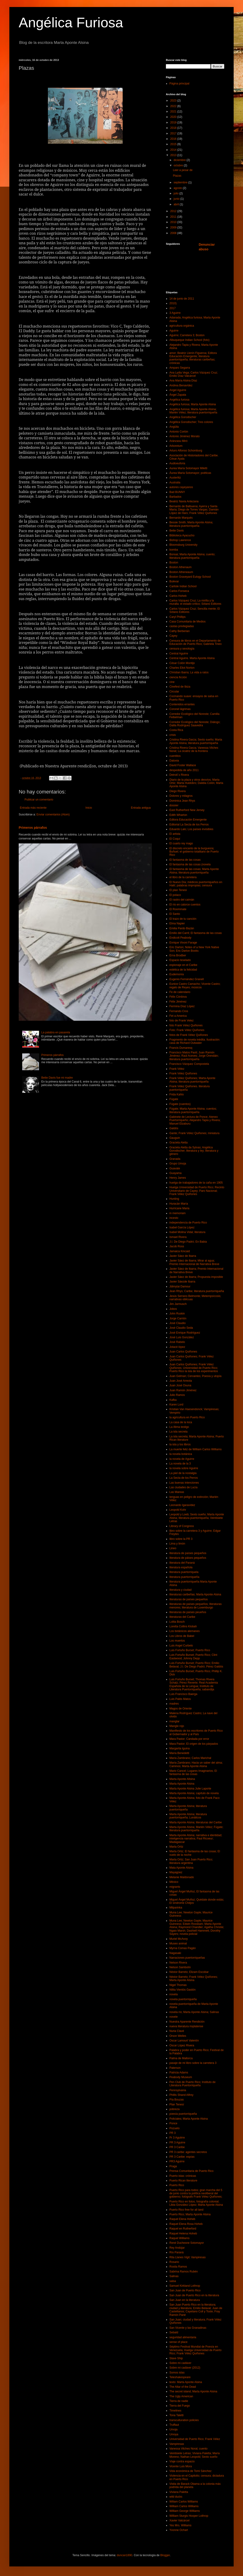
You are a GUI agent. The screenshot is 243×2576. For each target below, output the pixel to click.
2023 (173, 100)
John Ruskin (177, 1313)
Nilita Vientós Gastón (182, 1989)
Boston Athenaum (180, 567)
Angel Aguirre (177, 390)
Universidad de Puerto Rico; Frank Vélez (194, 2439)
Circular (174, 691)
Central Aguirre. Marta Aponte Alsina (191, 658)
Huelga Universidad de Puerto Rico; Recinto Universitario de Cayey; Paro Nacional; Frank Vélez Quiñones (196, 1191)
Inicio (89, 807)
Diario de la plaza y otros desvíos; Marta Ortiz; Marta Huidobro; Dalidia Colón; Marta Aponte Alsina (196, 783)
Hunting (174, 1198)
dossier (174, 805)
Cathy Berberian (179, 631)
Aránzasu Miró (178, 441)
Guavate (174, 1168)
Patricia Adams (178, 2072)
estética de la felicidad (183, 969)
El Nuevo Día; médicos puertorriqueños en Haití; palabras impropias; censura (195, 884)
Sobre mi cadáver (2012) (184, 2367)
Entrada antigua (141, 807)
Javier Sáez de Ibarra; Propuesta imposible (196, 1277)
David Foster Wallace (182, 765)
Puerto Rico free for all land (186, 2209)
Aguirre (174, 330)
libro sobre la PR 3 (181, 1539)
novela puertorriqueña (183, 1999)
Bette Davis (176, 530)
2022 (173, 106)
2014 (173, 149)
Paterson (175, 2067)
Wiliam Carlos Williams (183, 2501)
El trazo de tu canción (182, 918)
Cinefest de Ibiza (179, 686)
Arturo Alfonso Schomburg (185, 450)
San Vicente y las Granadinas (187, 2327)
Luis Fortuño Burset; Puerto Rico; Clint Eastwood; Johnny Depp (193, 1656)
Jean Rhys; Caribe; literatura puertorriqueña (196, 1291)
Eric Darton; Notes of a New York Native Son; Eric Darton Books (194, 949)
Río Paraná (176, 2252)
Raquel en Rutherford (182, 2228)
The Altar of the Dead (182, 2386)
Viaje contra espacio (182, 2461)
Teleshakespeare (180, 2377)
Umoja (173, 2429)
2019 (173, 122)
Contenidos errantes (182, 704)
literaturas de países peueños (187, 1612)
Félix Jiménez (177, 1001)
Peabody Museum (180, 2077)
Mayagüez (175, 1872)
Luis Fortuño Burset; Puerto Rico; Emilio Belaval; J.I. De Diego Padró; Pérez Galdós (196, 1664)
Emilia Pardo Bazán (181, 928)
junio (177, 198)
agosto (178, 188)
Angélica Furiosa (71, 22)
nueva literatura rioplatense (186, 2026)
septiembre (181, 182)
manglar (174, 1721)
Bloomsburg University (183, 544)
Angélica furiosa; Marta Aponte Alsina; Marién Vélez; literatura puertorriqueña (193, 411)
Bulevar (174, 581)
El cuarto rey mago (181, 843)
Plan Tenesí (176, 2104)
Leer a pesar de (183, 170)
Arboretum (175, 445)
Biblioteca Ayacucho (181, 535)
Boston (173, 562)
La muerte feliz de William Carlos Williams (195, 1449)
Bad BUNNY (177, 492)
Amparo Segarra (179, 367)
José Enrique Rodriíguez (184, 1332)
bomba (173, 549)
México (173, 1882)
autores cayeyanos (181, 487)
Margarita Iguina (179, 1748)
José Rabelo (177, 1342)
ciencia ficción (178, 677)
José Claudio (177, 1323)
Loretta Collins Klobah (183, 1626)
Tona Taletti (176, 2415)
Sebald (173, 2332)
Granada (174, 1158)
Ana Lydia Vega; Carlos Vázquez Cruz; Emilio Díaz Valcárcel (193, 374)
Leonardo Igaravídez (182, 1505)
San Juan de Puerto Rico (184, 2290)
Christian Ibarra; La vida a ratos (188, 672)
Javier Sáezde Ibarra (182, 1281)
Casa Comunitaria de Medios (187, 621)
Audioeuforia (177, 463)
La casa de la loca (180, 1422)
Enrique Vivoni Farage (183, 942)
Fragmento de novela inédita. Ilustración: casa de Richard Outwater (194, 1041)
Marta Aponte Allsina (182, 1779)
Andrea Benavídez (181, 385)
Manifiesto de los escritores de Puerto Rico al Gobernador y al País (196, 1732)
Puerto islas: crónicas (182, 2176)
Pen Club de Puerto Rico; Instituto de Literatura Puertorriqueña (192, 2083)
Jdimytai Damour (179, 1286)
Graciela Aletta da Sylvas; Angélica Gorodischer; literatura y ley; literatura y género (193, 1151)
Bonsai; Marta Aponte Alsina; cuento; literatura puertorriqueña (192, 556)
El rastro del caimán (181, 899)
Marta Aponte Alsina (181, 1783)
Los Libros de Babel (181, 1636)
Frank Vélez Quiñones (183, 1073)
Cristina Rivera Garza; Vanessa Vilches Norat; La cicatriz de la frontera (193, 749)
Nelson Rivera (178, 1962)
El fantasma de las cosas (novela (190, 864)
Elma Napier (177, 923)
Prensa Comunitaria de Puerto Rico (191, 2171)
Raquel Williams (179, 2238)
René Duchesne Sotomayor (186, 2242)
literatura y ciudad (180, 1589)
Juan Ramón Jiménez (183, 1390)
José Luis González (181, 1337)
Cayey (173, 635)
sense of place (178, 2342)
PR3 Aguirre (177, 2161)
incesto (173, 1218)
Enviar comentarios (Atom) (53, 814)
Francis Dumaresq (180, 1047)
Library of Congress (181, 1526)
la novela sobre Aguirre (183, 1468)
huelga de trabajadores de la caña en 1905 (196, 1182)
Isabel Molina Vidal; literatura (187, 1232)
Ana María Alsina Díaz (183, 380)
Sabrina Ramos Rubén (183, 2271)
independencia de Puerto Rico (188, 1222)
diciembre (180, 160)
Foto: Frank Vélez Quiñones (186, 1030)
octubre (179, 165)
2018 (173, 127)
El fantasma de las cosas (184, 859)
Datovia (174, 760)
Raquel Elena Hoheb (182, 2219)
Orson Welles (177, 2036)
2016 (173, 138)
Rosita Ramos (178, 2266)
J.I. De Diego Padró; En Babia (188, 1241)
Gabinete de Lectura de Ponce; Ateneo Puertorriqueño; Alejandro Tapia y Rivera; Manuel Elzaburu (195, 1120)
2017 (173, 133)
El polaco (175, 895)
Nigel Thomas (178, 1985)
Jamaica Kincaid (179, 1251)
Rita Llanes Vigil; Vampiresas (187, 2257)
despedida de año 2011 (184, 770)
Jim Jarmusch (178, 1304)
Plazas (177, 175)
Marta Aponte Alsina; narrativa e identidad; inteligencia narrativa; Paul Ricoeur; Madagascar (195, 1839)
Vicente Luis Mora (180, 2466)
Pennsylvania (177, 2090)
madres (174, 1703)
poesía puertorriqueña (183, 2113)
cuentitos (175, 756)
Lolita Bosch (177, 1621)
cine (172, 682)
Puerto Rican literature (183, 2180)
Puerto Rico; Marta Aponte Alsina (190, 2214)
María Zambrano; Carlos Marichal (190, 1758)
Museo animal (178, 1943)
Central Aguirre (178, 653)
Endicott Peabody (180, 937)
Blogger (165, 2555)
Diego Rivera (177, 791)
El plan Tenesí (178, 890)
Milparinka (175, 1907)
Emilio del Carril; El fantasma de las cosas (195, 933)
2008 (173, 233)
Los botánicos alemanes (184, 1631)
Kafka (173, 1400)
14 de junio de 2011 (181, 298)
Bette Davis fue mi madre (57, 1077)
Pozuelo (174, 2128)
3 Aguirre (175, 313)
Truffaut (174, 2424)
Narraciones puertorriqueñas (187, 1957)
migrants (174, 1886)
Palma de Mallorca (181, 2058)
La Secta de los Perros (183, 1477)
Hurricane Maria (179, 1208)
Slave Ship (176, 2358)
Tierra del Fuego (179, 2405)
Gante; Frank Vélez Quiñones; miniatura (194, 1133)
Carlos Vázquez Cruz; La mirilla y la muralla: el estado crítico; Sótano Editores (195, 602)
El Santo (174, 914)
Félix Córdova (178, 996)
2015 (173, 144)
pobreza (174, 2109)
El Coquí (174, 838)
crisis (172, 735)
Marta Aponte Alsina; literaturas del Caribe (195, 1822)
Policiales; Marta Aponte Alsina (188, 2118)
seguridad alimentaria (182, 2337)
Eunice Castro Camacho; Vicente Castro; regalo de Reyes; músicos (195, 985)
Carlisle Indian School (183, 586)
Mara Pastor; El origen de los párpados (193, 1743)
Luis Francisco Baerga (183, 1694)
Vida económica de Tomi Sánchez (190, 2471)
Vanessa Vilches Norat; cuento (188, 2448)
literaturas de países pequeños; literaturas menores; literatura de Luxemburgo (195, 1605)
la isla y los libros (180, 1444)
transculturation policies (184, 2420)
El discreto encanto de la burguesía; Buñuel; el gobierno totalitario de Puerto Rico (194, 852)
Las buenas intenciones (184, 1482)
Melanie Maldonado (181, 1877)
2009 (173, 227)
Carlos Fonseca (179, 591)
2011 (173, 216)
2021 (173, 111)
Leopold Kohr (177, 1509)
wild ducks (175, 2496)
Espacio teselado (180, 960)
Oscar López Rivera (181, 2045)
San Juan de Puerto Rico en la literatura (194, 2295)
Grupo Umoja (177, 1163)
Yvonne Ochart (178, 2530)
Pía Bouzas (176, 2099)
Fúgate (173, 1099)
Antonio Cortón (178, 431)
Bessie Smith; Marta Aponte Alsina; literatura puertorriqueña (191, 524)
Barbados (175, 496)
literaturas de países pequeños (188, 1599)
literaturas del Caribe (182, 1616)
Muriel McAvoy (178, 1938)
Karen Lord (176, 1404)
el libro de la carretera (183, 877)
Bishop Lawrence (180, 540)
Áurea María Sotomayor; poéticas (190, 473)
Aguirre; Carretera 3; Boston (186, 335)
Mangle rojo (176, 1726)
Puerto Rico (176, 2185)
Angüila (174, 426)
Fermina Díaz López (182, 1006)
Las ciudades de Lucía (183, 1487)
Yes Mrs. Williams (180, 2525)
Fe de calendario (179, 992)
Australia (174, 482)
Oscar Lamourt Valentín (184, 2040)
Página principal (179, 83)
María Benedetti (179, 1753)
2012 (173, 211)
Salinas (174, 2276)
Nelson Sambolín (180, 1967)
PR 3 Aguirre (177, 2142)
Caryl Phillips (177, 617)
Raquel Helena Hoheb (183, 2233)
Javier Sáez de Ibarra (182, 1256)
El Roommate (177, 909)
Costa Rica (176, 730)
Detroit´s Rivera (179, 774)
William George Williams (184, 2511)
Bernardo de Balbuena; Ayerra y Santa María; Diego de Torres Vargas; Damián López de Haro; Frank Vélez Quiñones (193, 510)
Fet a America (178, 1015)
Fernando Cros (178, 1011)
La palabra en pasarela (55, 1032)
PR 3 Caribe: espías (181, 2156)
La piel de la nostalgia (183, 1473)
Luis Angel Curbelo (181, 1645)
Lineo (172, 1548)
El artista (174, 833)
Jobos (173, 1309)
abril (177, 204)
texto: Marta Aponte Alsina (185, 2382)
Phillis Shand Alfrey (181, 2095)
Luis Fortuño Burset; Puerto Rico (189, 1650)
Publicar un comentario (39, 799)
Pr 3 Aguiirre (177, 2137)
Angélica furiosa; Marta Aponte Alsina (192, 404)
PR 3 (172, 2133)
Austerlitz (175, 477)
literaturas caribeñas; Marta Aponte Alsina (195, 1594)
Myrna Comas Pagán (182, 1948)
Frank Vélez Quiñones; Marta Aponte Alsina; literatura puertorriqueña (192, 1080)
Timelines (175, 2410)
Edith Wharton (178, 815)
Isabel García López (181, 1227)
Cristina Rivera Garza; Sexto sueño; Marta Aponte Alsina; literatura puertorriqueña (195, 741)
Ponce (173, 2123)
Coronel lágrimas (180, 709)
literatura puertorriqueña (184, 1577)
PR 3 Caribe (177, 2147)
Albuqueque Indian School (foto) (189, 340)
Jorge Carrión (177, 1318)
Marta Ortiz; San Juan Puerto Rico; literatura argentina (191, 1861)
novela (173, 1994)
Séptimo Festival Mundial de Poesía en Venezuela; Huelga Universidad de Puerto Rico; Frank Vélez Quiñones (195, 2350)
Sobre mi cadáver (180, 2363)
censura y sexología (181, 648)
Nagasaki (175, 1953)
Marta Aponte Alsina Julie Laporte (190, 1788)
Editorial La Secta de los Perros (189, 824)
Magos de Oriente (180, 1708)
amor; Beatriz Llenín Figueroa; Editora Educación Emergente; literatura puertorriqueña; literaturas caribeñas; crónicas (193, 358)
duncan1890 (124, 2555)
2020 (173, 117)
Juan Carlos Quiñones (183, 1351)
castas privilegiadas (181, 626)
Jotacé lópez (177, 1347)
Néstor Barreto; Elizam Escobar (189, 1972)
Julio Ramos (177, 1395)
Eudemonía (176, 974)
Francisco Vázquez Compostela (189, 1064)
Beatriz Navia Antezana (184, 501)
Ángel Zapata (177, 394)
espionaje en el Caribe (183, 965)
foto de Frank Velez (181, 1020)
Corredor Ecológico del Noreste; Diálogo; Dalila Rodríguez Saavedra (194, 723)
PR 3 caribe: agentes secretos (188, 2152)
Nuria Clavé (176, 2031)
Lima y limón (177, 1543)
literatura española (181, 1567)
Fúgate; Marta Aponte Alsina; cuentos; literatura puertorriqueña (193, 1110)
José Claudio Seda (181, 1327)
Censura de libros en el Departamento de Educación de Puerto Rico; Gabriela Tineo (195, 642)
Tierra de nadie (178, 2401)
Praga (173, 2166)
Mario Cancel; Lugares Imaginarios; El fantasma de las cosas (193, 1772)
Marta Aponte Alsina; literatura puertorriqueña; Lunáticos (188, 1816)
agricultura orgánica (181, 325)
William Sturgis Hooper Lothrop (188, 2515)
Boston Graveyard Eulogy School (190, 576)
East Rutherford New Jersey (186, 810)
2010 (173, 222)
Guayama (175, 1173)
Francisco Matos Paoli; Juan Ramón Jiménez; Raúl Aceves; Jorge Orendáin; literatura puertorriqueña (194, 1056)
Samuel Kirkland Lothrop (184, 2285)
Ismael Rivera (177, 1237)
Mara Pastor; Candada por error (189, 1739)
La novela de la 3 (180, 1463)
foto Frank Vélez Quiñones (186, 1025)
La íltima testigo (179, 1427)
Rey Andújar (177, 2247)
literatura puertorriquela (183, 1572)
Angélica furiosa (179, 399)
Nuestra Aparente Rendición (186, 2021)
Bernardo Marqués (181, 517)
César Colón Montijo (182, 663)
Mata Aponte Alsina (181, 1867)
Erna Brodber (177, 955)
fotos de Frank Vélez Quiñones (188, 1035)
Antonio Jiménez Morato (184, 436)
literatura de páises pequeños (187, 1557)
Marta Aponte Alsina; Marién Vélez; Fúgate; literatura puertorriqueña (196, 1828)
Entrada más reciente (33, 807)
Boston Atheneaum (181, 572)
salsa (172, 2281)
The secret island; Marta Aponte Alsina (193, 2391)
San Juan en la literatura (184, 2300)
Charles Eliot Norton (181, 667)
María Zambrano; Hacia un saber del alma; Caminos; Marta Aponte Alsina (196, 1764)
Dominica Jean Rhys (182, 800)
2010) (173, 303)
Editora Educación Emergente (188, 819)
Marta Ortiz (176, 1846)
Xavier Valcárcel (179, 2520)
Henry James (177, 1177)
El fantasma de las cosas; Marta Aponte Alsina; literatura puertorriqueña (194, 870)
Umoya (173, 2434)
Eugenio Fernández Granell (186, 979)
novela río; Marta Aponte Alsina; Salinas (194, 2012)
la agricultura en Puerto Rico (187, 1417)
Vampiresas (176, 2444)
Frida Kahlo (176, 1094)
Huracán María (178, 1203)
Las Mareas (176, 1492)
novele (173, 2016)
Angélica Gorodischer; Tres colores (191, 422)
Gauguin (174, 1137)
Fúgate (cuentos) (180, 1104)
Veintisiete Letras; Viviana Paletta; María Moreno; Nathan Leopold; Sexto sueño (194, 2455)
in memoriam (177, 1213)
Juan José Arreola (180, 1380)
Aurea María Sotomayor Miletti (188, 468)
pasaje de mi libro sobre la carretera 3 (192, 2063)
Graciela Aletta (178, 1142)
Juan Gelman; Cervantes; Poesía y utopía (195, 1376)
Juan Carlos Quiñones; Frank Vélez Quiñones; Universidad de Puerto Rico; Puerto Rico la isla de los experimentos (193, 1368)
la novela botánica (180, 1454)
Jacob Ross (176, 1246)
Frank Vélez (176, 1068)
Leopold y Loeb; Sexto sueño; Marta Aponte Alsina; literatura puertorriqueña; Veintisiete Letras (196, 1518)
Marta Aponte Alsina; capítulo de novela (194, 1793)
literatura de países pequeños (187, 1553)
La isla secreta (178, 1431)
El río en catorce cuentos (184, 904)
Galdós (173, 1128)
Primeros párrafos (33, 827)
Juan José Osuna (180, 1385)
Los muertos (177, 1640)
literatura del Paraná (182, 1562)
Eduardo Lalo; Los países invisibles (191, 829)
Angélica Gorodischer (182, 417)
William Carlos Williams (184, 2506)
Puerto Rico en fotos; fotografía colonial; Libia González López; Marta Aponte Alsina (196, 2203)
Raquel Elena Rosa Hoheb (186, 2224)
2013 (173, 155)
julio (176, 193)
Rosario (174, 2262)
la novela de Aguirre (181, 1459)
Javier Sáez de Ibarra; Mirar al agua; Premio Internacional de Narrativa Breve (194, 1262)
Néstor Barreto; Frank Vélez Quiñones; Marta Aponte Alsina (193, 1978)
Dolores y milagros (181, 795)
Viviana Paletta (178, 2492)
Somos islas (177, 2372)
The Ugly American (181, 2396)
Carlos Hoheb (177, 596)
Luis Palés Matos (180, 1699)
